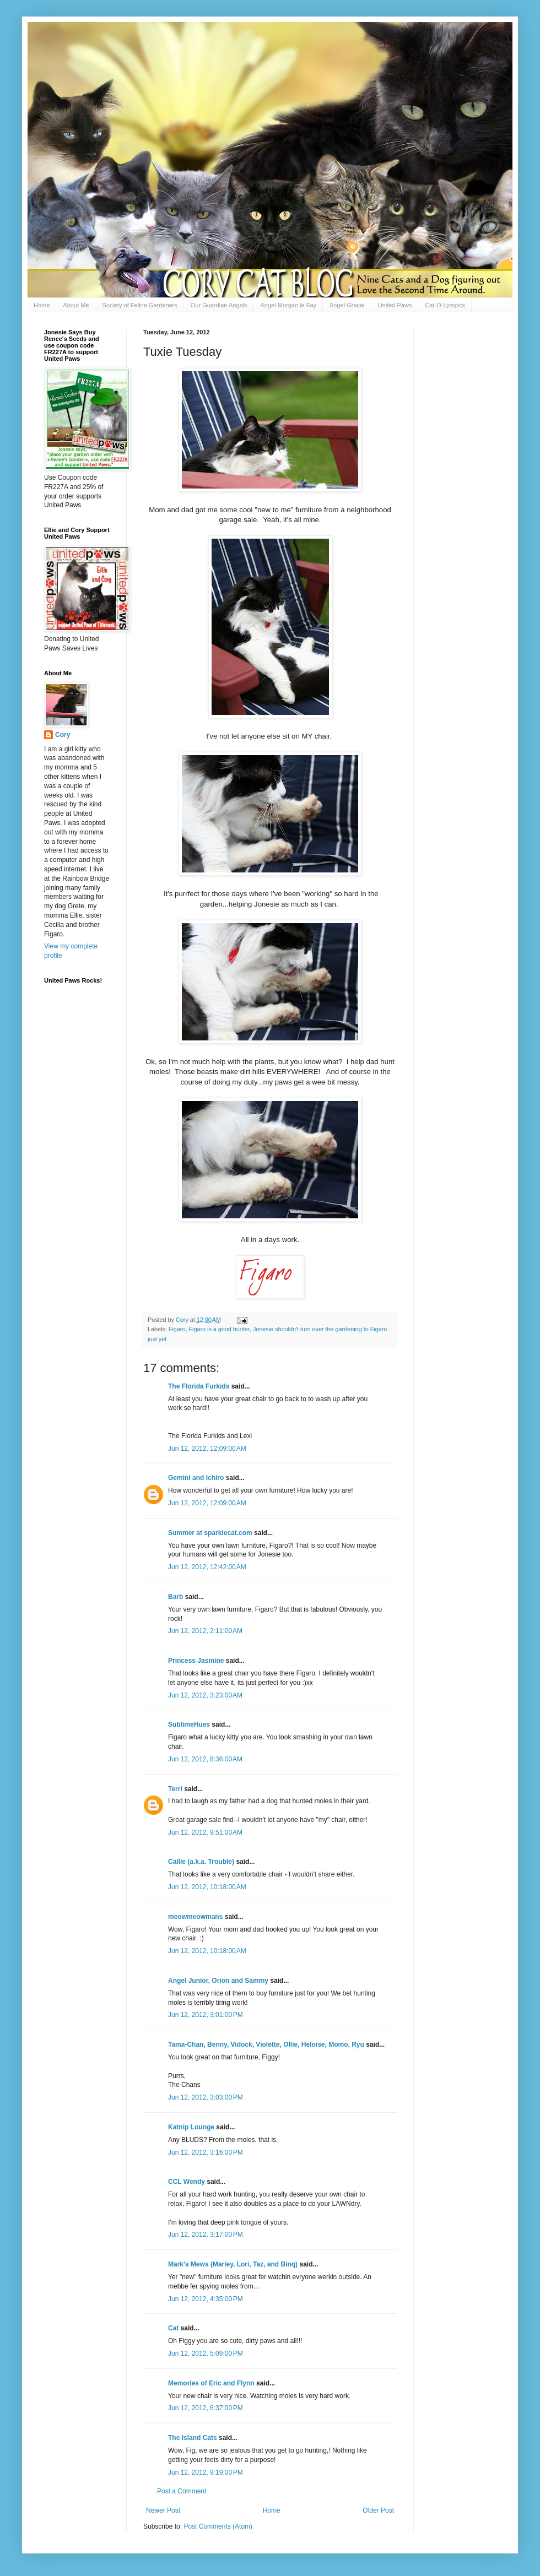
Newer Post (163, 2510)
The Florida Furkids (198, 1386)
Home (42, 305)
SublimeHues (189, 1724)
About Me (76, 305)
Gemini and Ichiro (196, 1478)
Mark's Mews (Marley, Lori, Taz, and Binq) (233, 2264)
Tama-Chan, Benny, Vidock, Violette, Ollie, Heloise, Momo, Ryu (266, 2044)
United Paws (395, 305)
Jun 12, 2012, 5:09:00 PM (205, 2353)
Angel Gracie (347, 305)
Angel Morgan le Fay (289, 305)
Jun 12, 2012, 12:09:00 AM (207, 1448)
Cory (62, 735)
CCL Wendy (186, 2181)
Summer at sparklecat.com (210, 1533)
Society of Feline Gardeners (139, 305)
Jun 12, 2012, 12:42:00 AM (207, 1567)
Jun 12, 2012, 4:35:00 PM (205, 2299)
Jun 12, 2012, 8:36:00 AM (205, 1759)
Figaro (177, 1329)
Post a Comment (181, 2491)
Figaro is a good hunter (218, 1329)
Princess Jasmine (196, 1660)
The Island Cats (192, 2438)
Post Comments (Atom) (217, 2526)
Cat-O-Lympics (445, 305)
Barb (176, 1597)
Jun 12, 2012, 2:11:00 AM (205, 1631)
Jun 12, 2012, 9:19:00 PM (205, 2472)
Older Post (378, 2510)
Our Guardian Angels (219, 305)
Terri (175, 1789)
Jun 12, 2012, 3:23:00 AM (205, 1695)
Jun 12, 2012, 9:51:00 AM (205, 1832)
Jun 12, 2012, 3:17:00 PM (205, 2234)
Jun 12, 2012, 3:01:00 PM (205, 2015)
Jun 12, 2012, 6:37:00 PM (205, 2408)
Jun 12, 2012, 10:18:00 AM (207, 1887)
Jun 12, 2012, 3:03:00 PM (205, 2097)
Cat (173, 2328)
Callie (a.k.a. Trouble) (201, 1861)
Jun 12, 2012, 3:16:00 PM (205, 2152)
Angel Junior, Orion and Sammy (218, 1980)
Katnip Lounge (191, 2127)
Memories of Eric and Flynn (211, 2383)
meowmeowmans (195, 1917)
